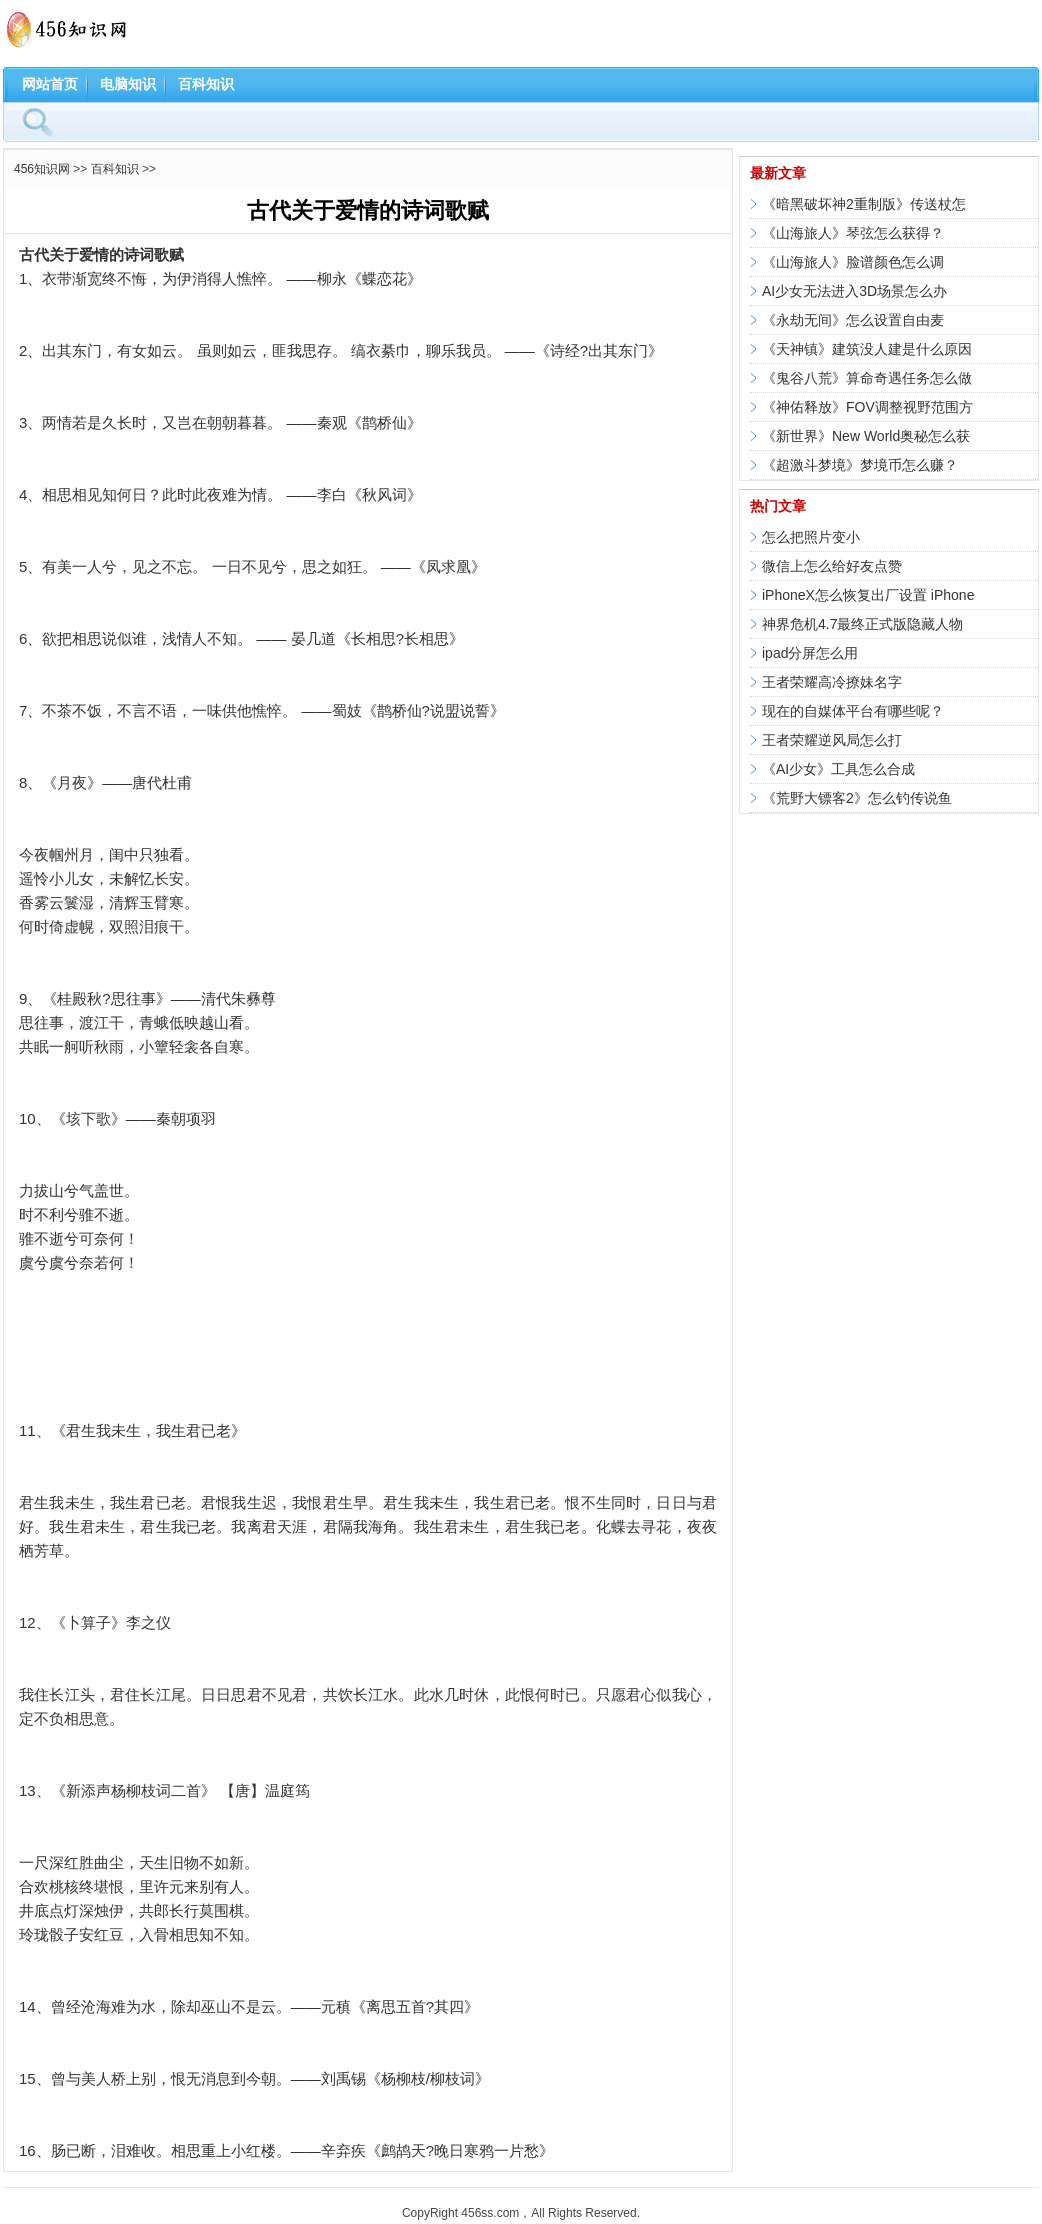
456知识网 (42, 169)
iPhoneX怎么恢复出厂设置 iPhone (868, 595)
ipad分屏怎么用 (810, 653)
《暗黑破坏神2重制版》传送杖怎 (864, 204)
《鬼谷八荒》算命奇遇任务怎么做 (867, 378)
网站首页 (50, 84)
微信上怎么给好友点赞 (832, 566)
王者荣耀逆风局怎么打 (832, 740)
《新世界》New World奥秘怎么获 (866, 436)
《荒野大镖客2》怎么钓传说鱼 (857, 798)
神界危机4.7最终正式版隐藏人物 (862, 624)
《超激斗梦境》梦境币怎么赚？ (860, 465)
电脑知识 (128, 84)
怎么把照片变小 (811, 537)
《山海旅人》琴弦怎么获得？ (853, 233)
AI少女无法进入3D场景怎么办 (854, 291)
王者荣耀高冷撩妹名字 (832, 682)
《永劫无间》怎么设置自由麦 (853, 320)
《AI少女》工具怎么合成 (838, 769)
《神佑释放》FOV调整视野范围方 (867, 407)
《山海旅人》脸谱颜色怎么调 (853, 262)
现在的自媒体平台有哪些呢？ (853, 711)
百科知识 (206, 84)
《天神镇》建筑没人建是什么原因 (867, 349)
